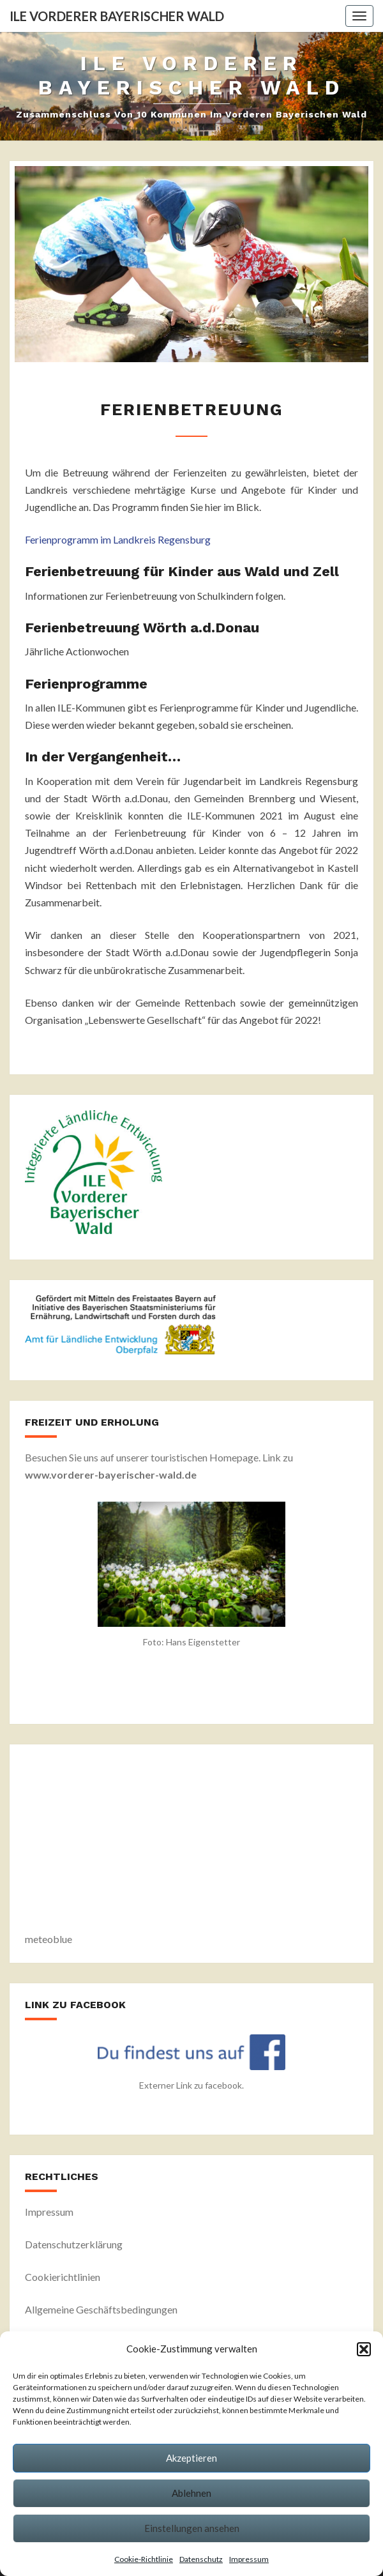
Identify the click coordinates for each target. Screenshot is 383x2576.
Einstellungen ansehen (191, 2528)
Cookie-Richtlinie (143, 2559)
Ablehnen (191, 2493)
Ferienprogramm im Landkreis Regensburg (118, 539)
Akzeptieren (191, 2458)
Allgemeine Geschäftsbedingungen (101, 2309)
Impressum (249, 2559)
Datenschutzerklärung (74, 2244)
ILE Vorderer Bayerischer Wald (117, 16)
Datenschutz (201, 2559)
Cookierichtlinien (62, 2277)
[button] (363, 2349)
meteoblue (48, 1939)
